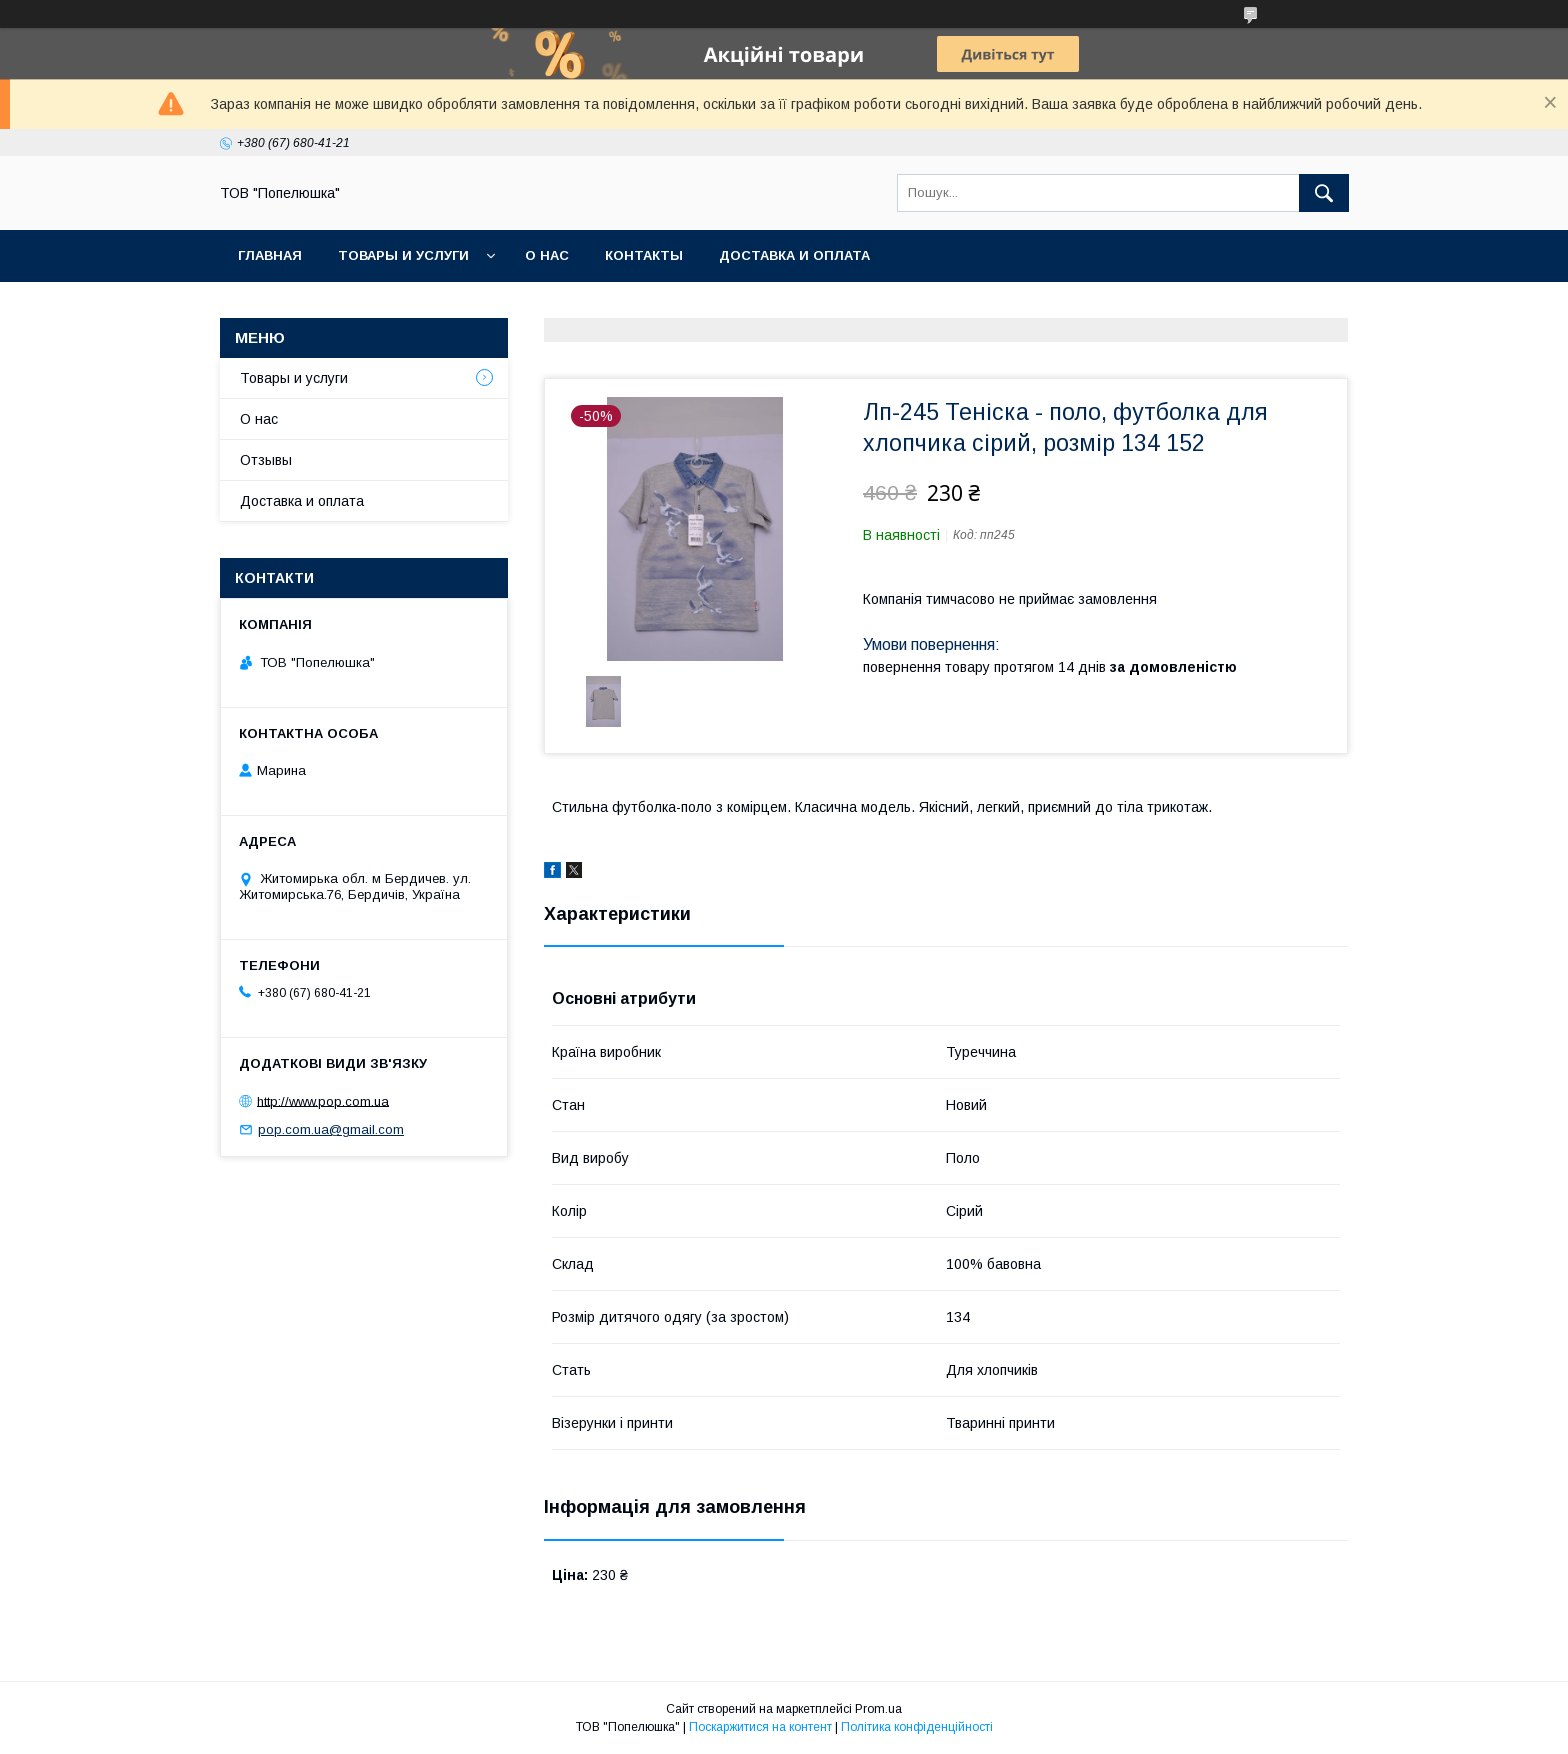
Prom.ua (878, 1709)
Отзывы (266, 460)
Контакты (644, 255)
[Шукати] (1324, 193)
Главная (270, 255)
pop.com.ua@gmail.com (331, 1129)
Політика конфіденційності (917, 1727)
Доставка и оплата (794, 255)
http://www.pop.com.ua (323, 1100)
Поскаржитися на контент (760, 1727)
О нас (547, 255)
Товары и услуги (403, 255)
